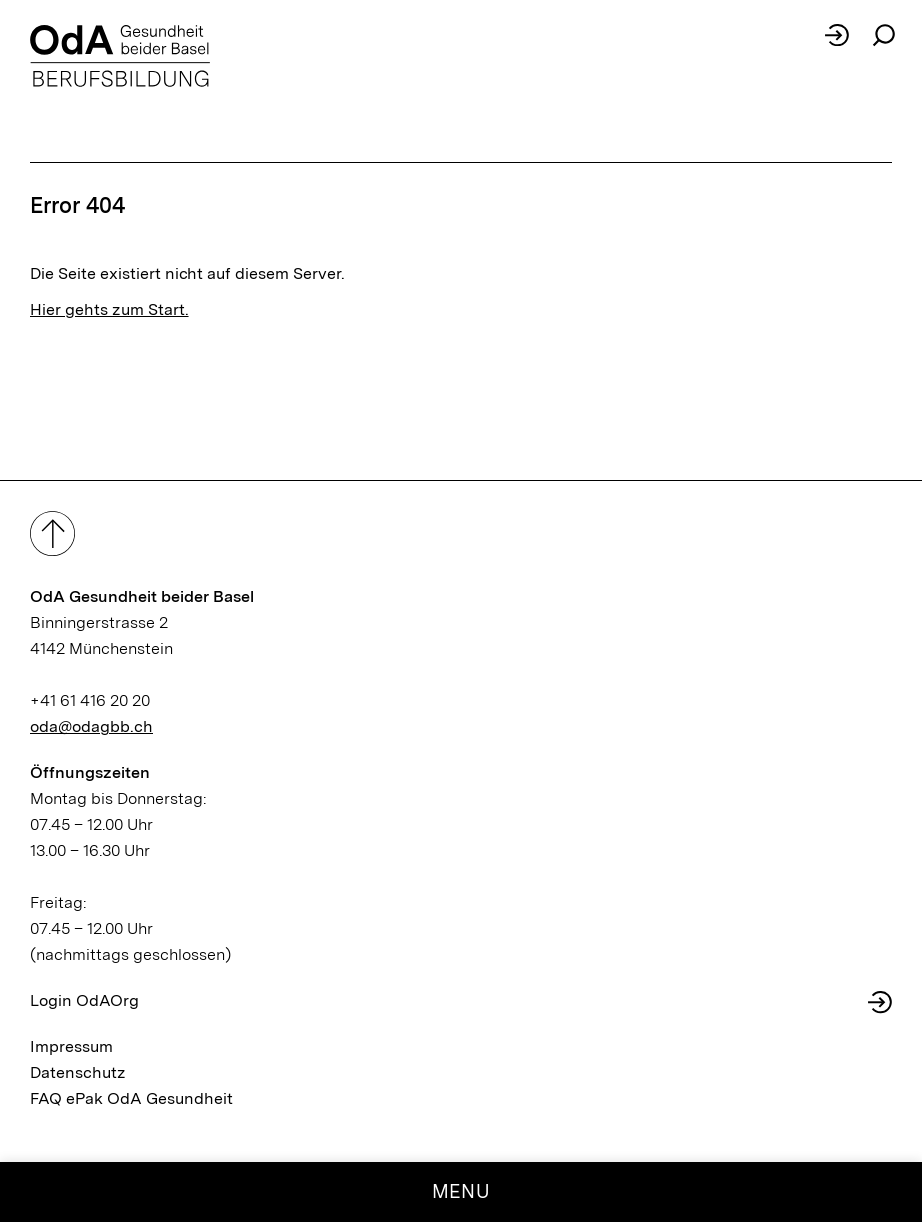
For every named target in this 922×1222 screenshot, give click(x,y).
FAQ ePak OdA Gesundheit (131, 1098)
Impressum (71, 1046)
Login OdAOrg (84, 1000)
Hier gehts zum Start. (109, 309)
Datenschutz (78, 1072)
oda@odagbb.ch (91, 726)
